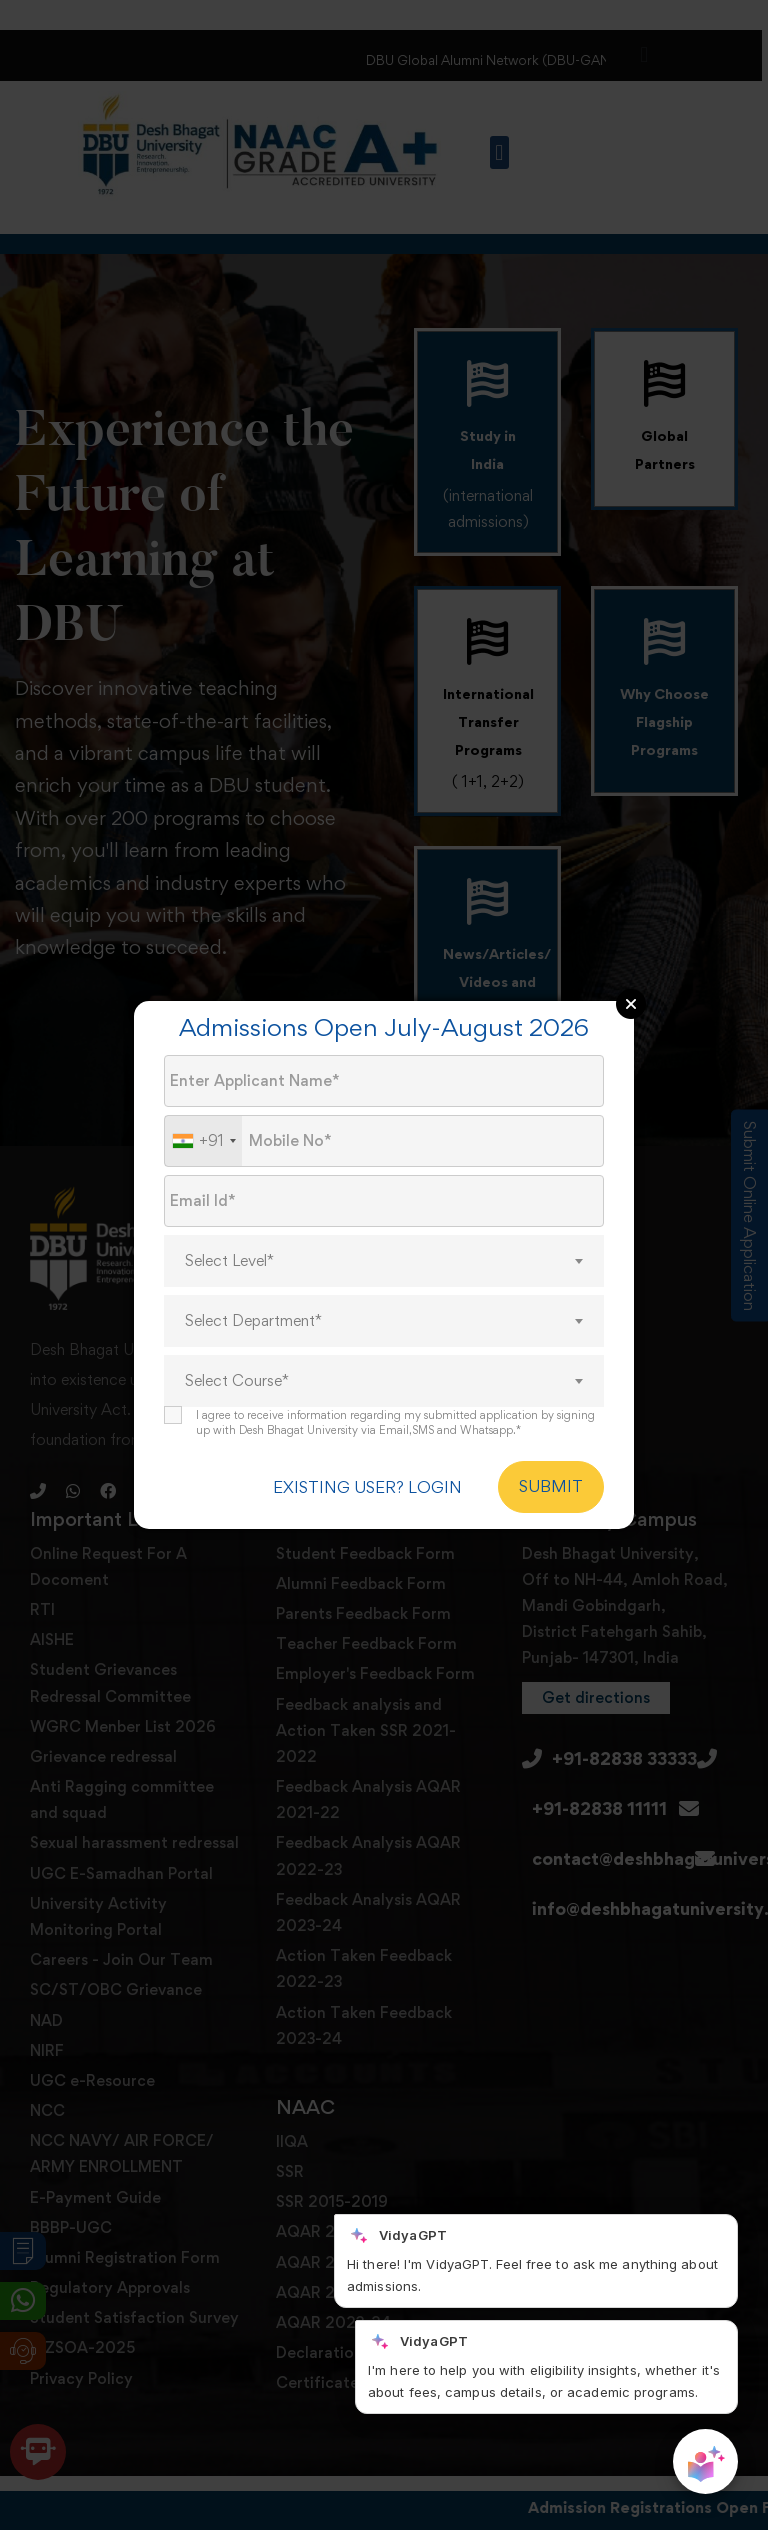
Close (631, 1004)
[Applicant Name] (384, 1081)
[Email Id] (384, 1201)
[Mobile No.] (384, 1141)
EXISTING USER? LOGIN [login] (362, 1487)
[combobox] (203, 1141)
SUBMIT (551, 1487)
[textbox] (384, 1261)
